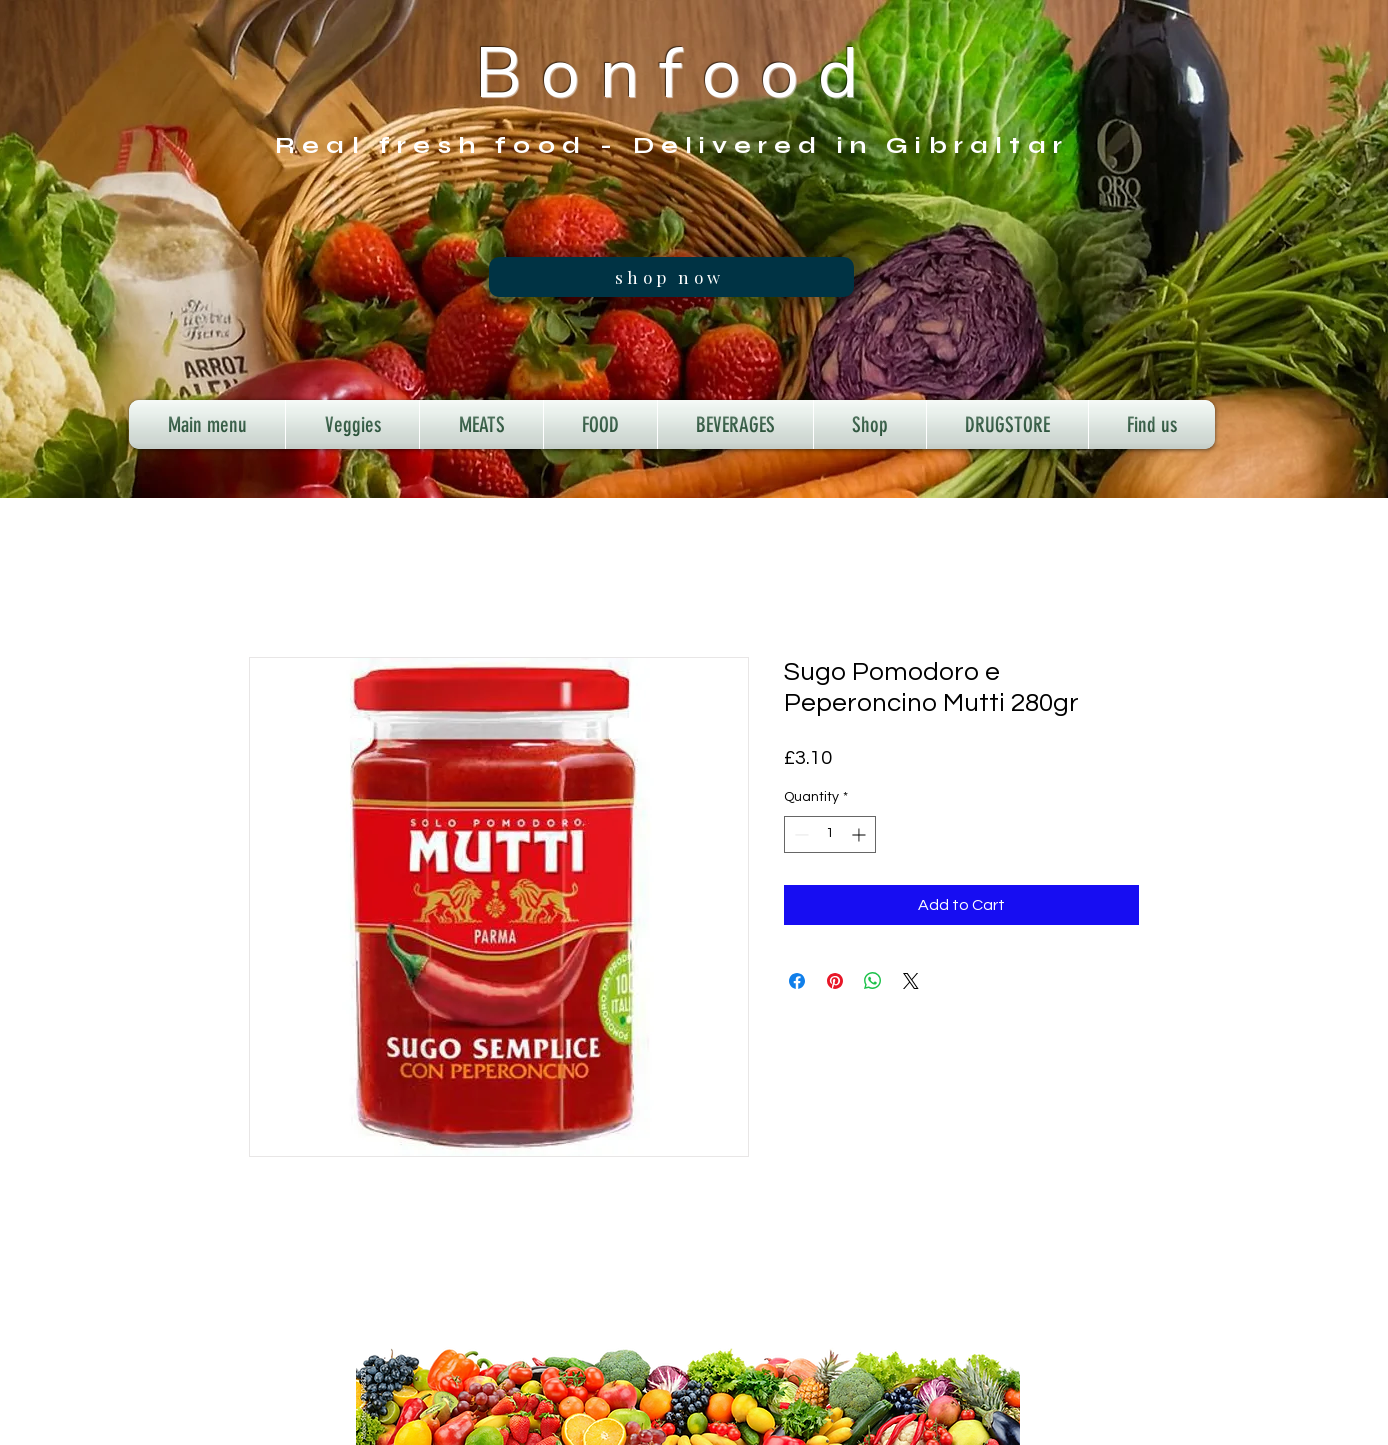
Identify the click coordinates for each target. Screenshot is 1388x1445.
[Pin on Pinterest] (835, 981)
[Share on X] (911, 981)
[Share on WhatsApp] (873, 981)
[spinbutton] (830, 834)
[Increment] (860, 834)
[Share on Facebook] (797, 981)
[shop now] (671, 277)
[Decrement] (799, 834)
